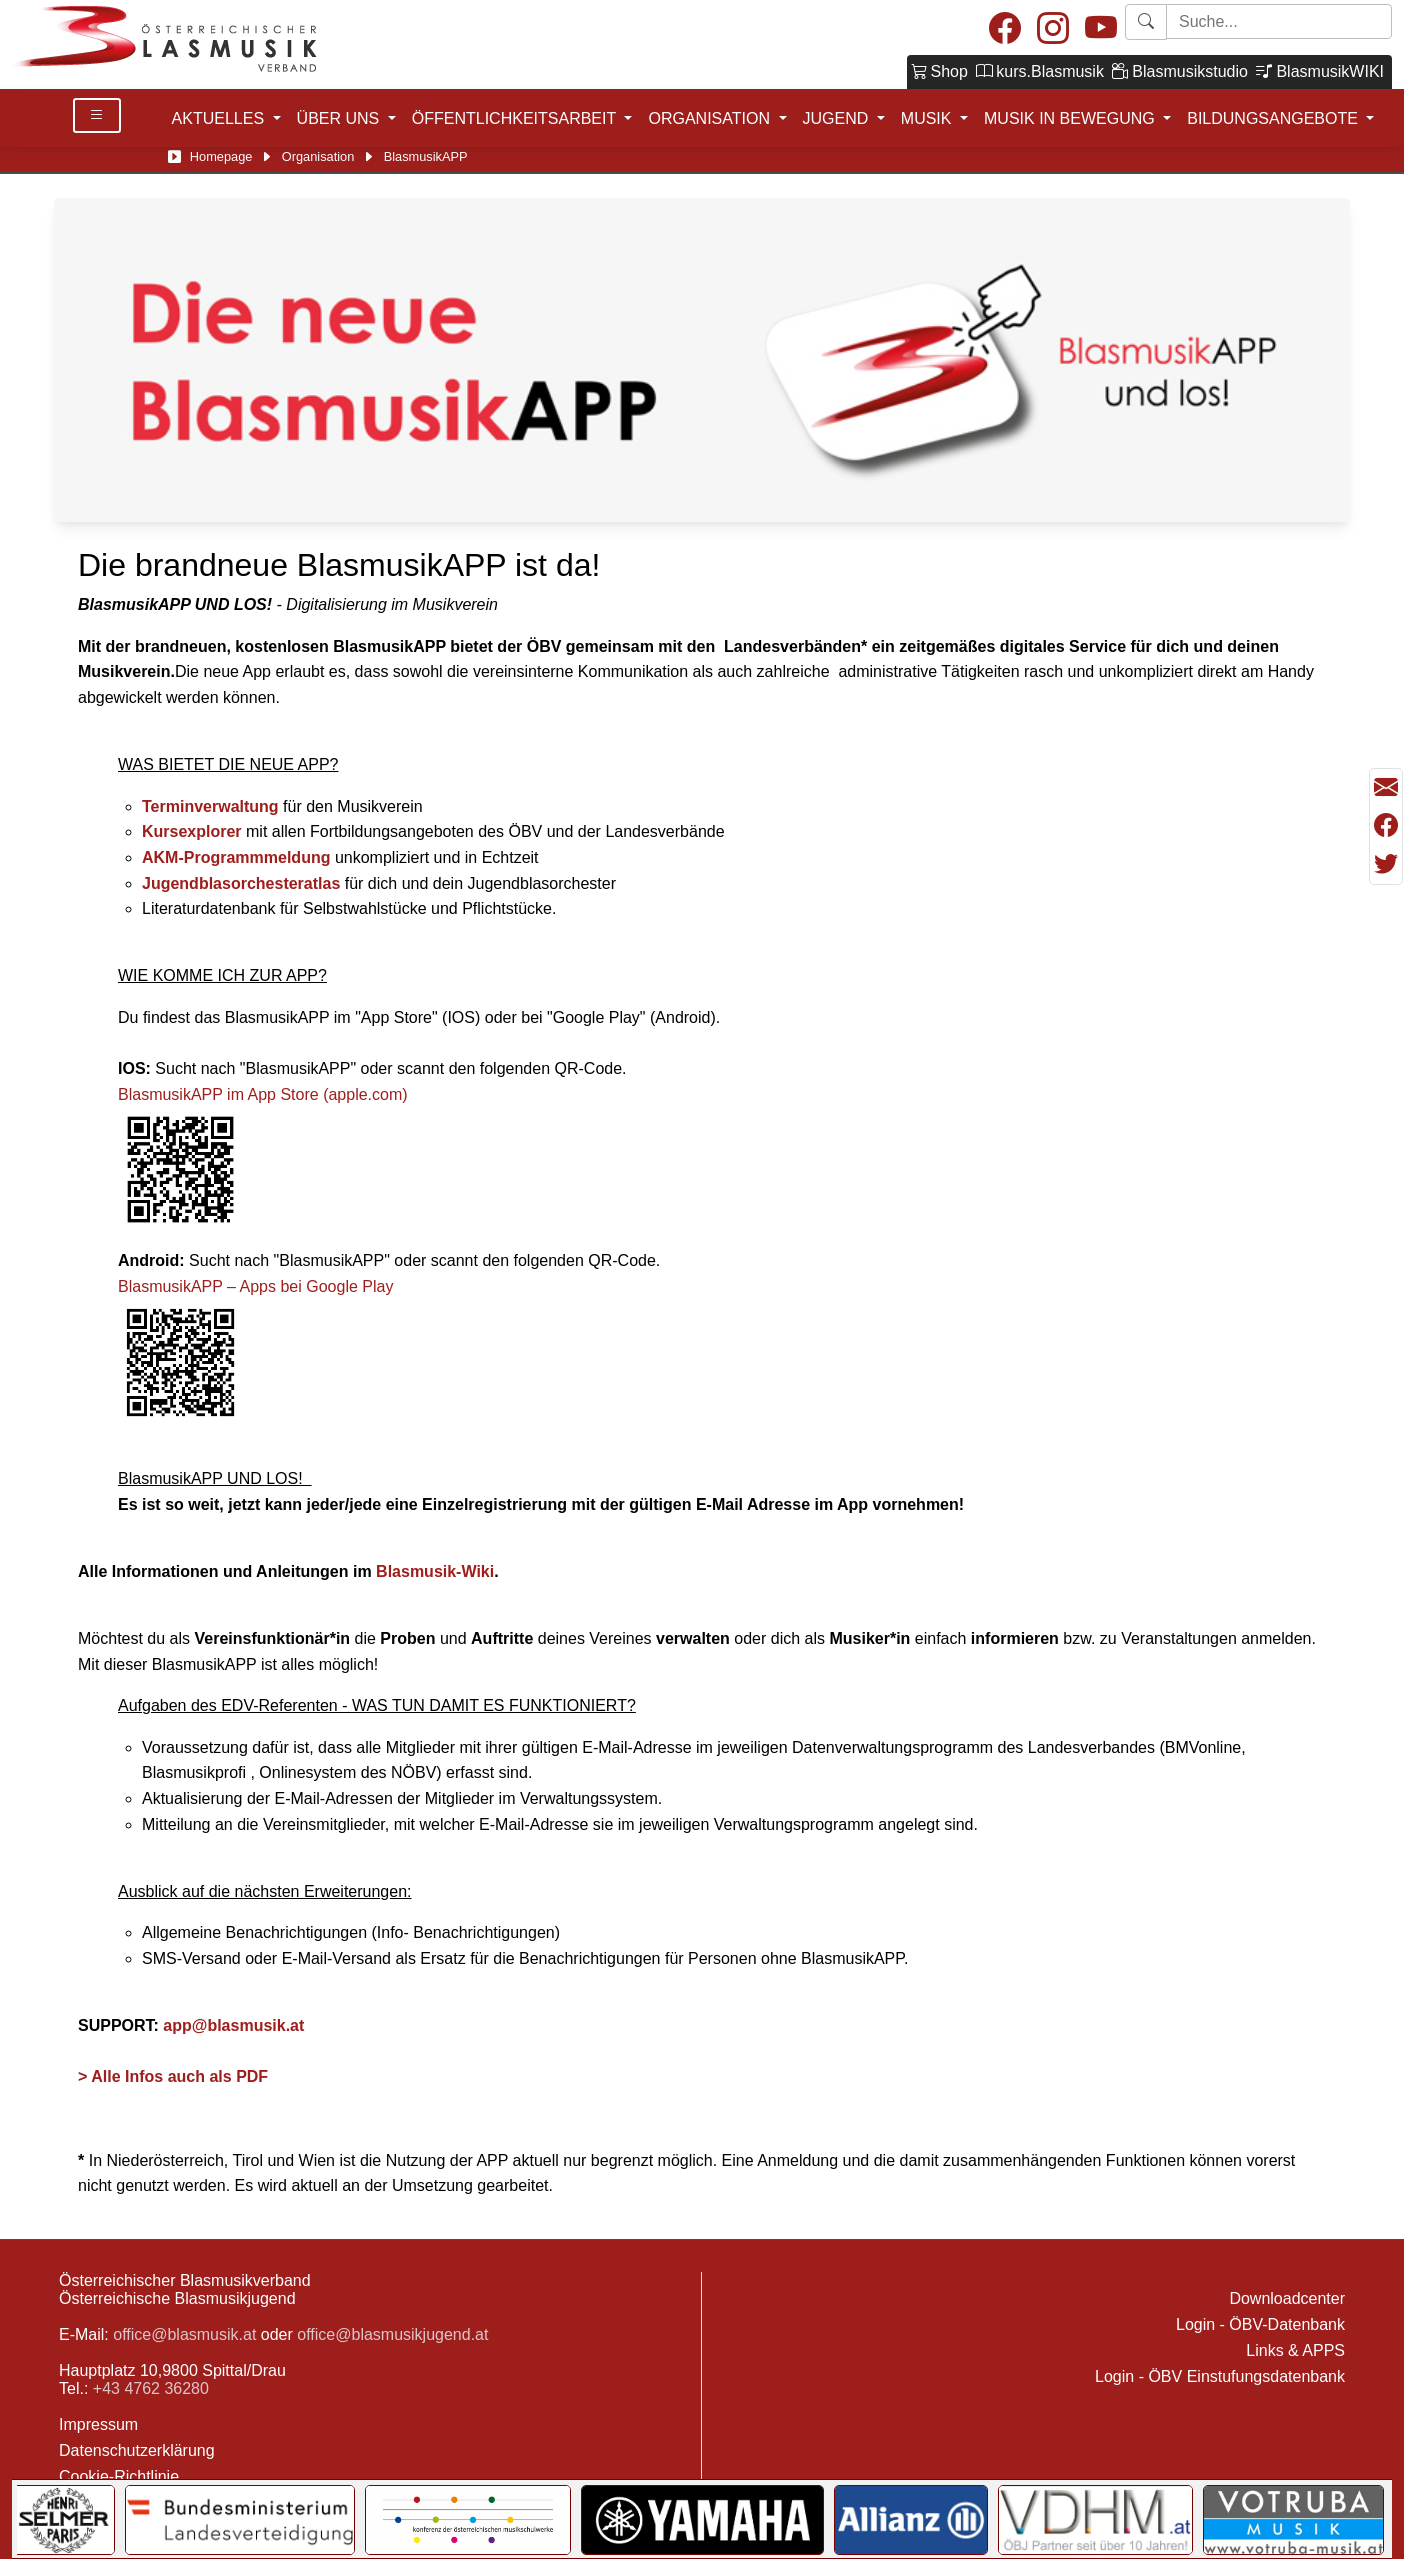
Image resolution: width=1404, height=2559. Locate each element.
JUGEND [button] (838, 118)
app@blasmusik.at (233, 2025)
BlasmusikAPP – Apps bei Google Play (255, 1286)
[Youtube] (1101, 29)
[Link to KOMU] (468, 2520)
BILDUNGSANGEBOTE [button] (1274, 118)
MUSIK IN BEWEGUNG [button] (1071, 118)
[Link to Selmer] (64, 2520)
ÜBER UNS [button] (340, 118)
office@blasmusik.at (184, 2334)
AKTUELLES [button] (220, 118)
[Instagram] (1053, 29)
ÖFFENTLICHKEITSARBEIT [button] (516, 118)
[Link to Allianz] (911, 2520)
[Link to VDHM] (1095, 2520)
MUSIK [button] (928, 118)
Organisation (318, 156)
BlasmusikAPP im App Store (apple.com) (263, 1094)
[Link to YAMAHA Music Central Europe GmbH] (702, 2520)
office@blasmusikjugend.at (392, 2334)
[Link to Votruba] (1293, 2520)
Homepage (221, 156)
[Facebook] (1005, 29)
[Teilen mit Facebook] (1386, 826)
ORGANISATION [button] (711, 118)
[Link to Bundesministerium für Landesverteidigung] (240, 2520)
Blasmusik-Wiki (435, 1571)
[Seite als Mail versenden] (1386, 788)
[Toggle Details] (97, 115)
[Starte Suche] (1279, 21)
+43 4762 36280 (151, 2388)
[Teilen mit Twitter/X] (1386, 864)
